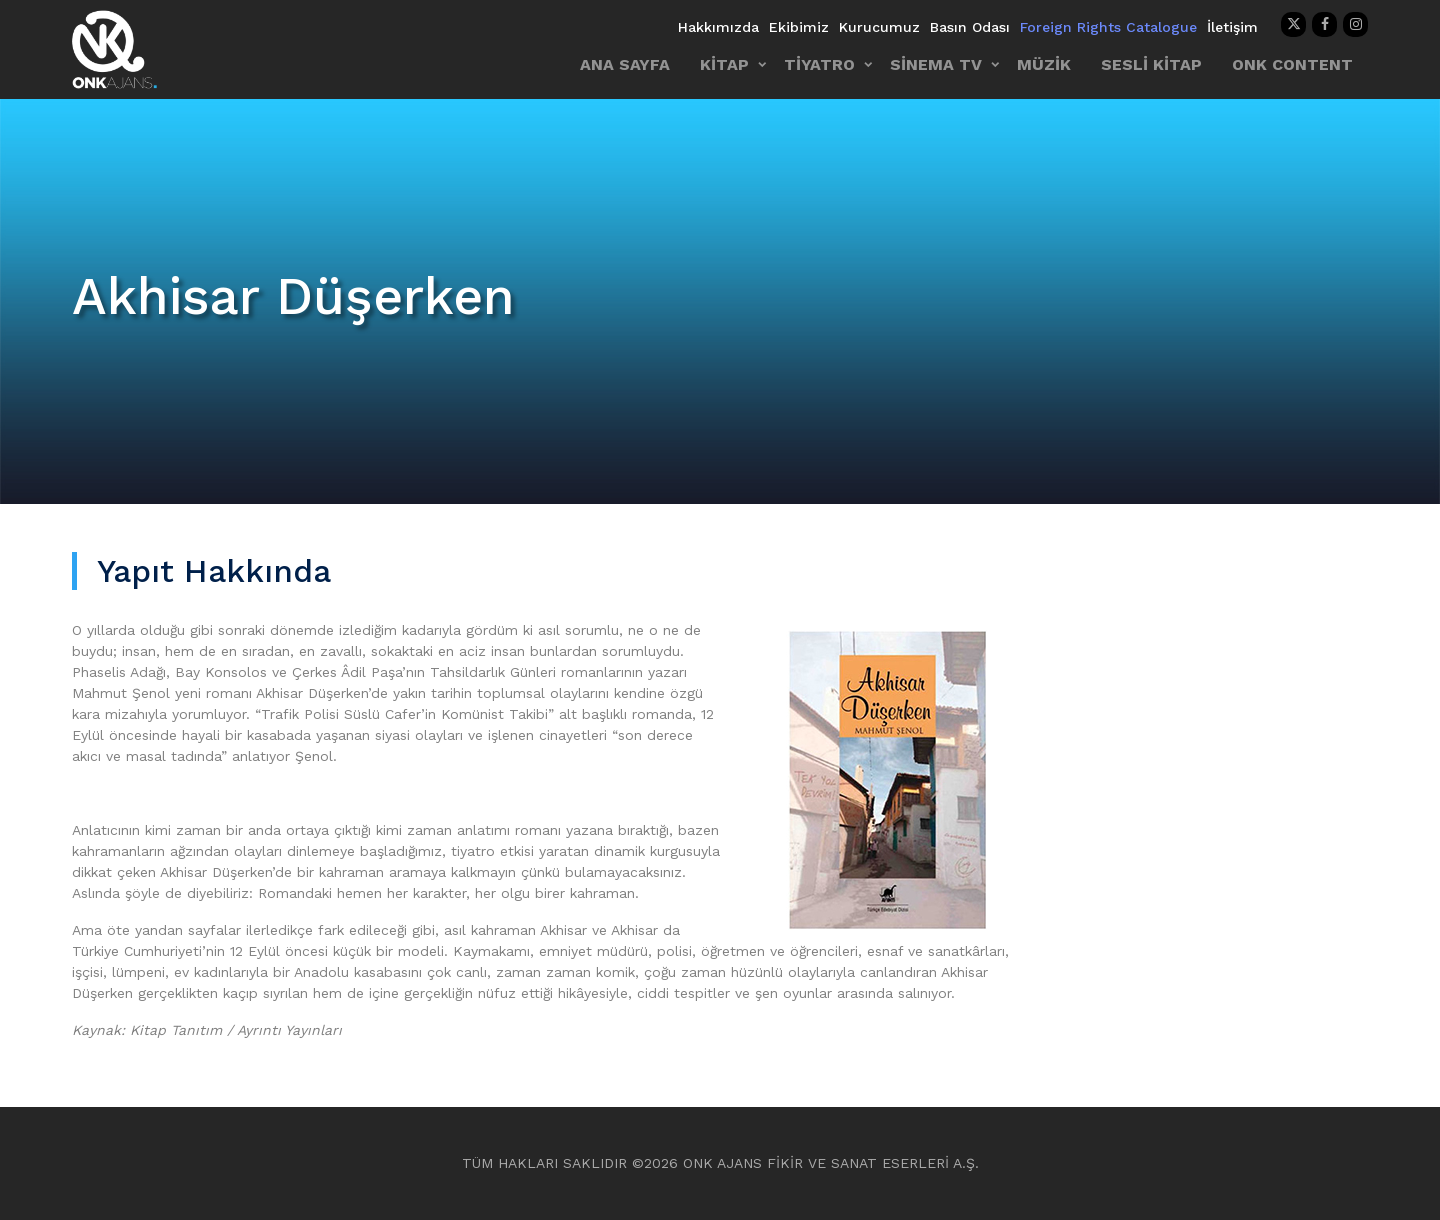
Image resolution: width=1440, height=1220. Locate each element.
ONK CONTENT (1292, 64)
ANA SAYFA (625, 64)
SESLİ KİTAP (1151, 64)
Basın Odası (970, 27)
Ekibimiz (799, 27)
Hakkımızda (718, 27)
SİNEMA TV (936, 64)
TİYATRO (819, 64)
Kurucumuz (879, 27)
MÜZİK (1044, 64)
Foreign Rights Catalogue (1108, 27)
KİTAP (724, 64)
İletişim (1232, 27)
